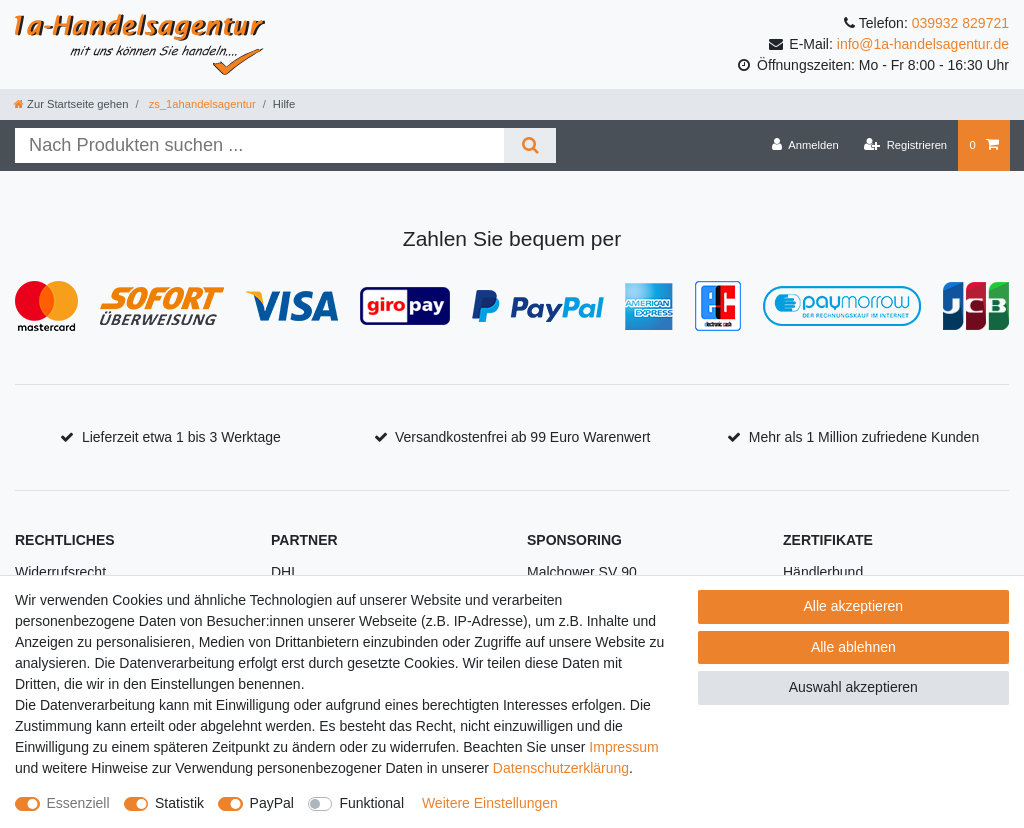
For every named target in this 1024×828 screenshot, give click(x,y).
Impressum (623, 747)
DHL (285, 572)
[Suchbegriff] (259, 145)
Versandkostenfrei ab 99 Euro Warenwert (523, 437)
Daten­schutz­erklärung (561, 768)
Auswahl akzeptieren (853, 687)
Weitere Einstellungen (490, 803)
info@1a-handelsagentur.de (923, 44)
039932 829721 (960, 23)
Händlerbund (823, 572)
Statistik (179, 803)
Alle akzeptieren (854, 606)
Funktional (371, 803)
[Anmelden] (805, 145)
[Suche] (529, 145)
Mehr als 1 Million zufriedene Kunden (864, 437)
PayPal (272, 803)
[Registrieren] (905, 145)
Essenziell (78, 803)
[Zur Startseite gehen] (71, 104)
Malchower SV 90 (582, 572)
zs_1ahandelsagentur (201, 104)
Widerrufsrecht (60, 572)
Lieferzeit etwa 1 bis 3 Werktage (181, 437)
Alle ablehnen (853, 647)
